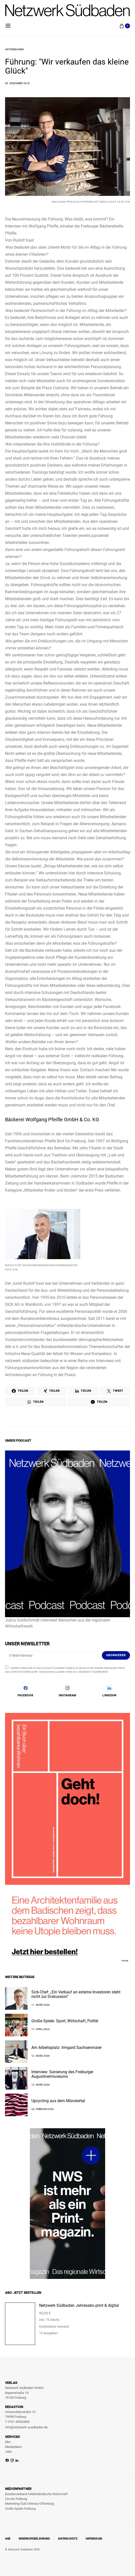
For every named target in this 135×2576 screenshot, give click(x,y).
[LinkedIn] (109, 1690)
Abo (8, 2442)
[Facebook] (25, 1690)
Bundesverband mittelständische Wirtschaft (36, 2494)
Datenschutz (68, 2538)
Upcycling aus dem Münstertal (58, 2100)
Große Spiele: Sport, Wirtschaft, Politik (64, 2021)
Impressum (94, 2538)
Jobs (8, 2451)
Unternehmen (14, 49)
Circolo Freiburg (16, 2499)
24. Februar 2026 (42, 2109)
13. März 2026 (40, 2084)
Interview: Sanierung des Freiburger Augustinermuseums (62, 2074)
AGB (8, 2538)
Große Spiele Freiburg (20, 2508)
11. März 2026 (40, 2004)
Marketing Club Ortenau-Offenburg (29, 2503)
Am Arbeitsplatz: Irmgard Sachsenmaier (66, 2047)
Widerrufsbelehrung (34, 2538)
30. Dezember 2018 (17, 83)
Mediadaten (13, 2447)
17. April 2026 (40, 2029)
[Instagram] (67, 1690)
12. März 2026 (40, 2055)
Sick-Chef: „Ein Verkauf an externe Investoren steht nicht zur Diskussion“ (75, 1994)
